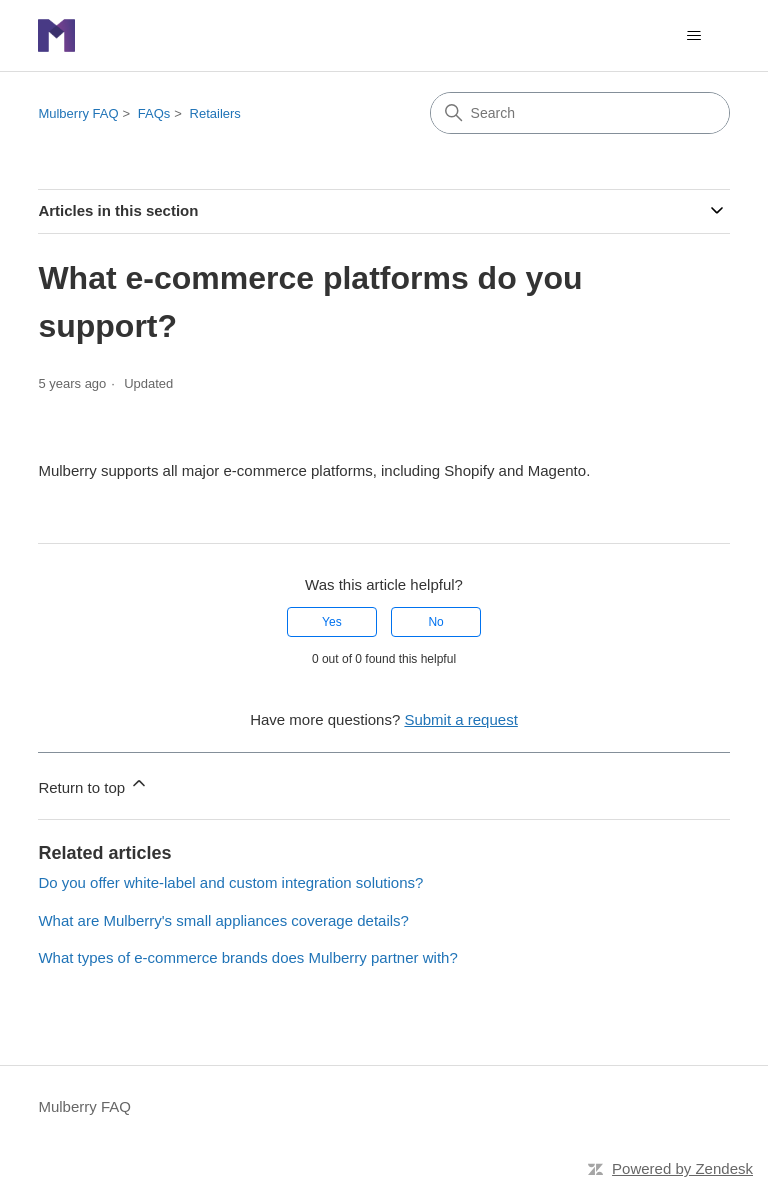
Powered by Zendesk (682, 1168)
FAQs (154, 113)
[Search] (580, 113)
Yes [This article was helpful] (332, 622)
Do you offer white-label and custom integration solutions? (230, 882)
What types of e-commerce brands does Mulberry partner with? (247, 957)
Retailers (215, 113)
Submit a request (460, 719)
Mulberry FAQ (78, 113)
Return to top (93, 784)
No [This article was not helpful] (435, 622)
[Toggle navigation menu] (694, 36)
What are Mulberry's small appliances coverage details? (223, 920)
